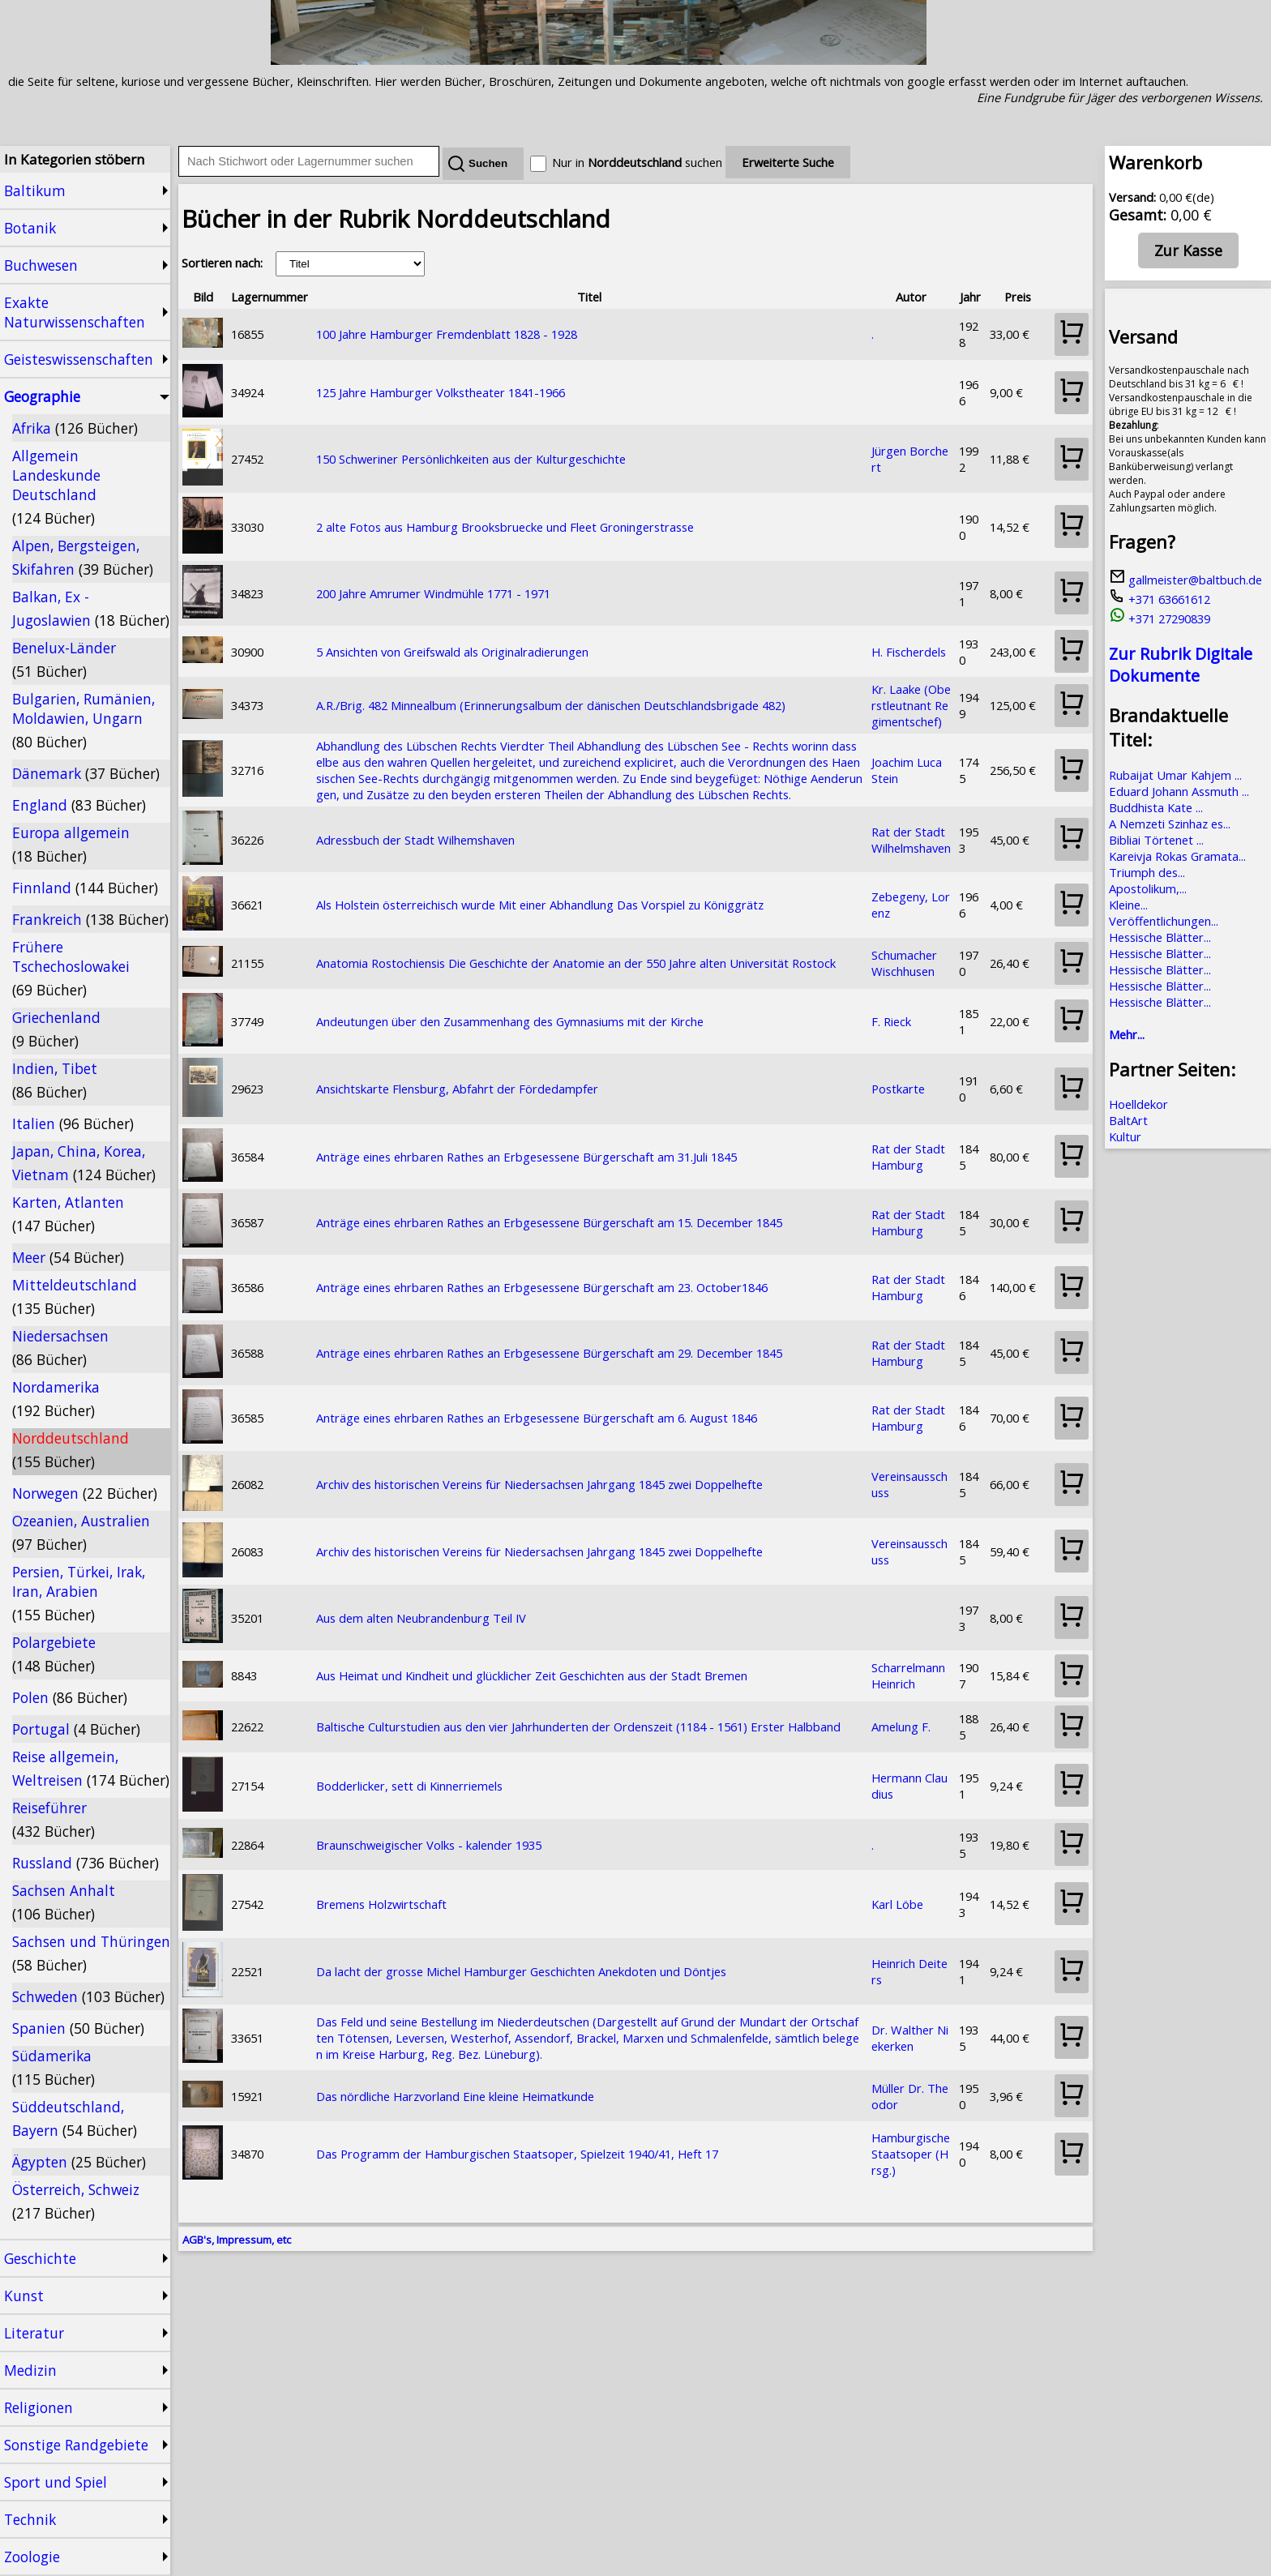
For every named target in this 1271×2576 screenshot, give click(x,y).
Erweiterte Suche (788, 162)
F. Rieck (891, 1021)
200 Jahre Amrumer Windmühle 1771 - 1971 (433, 593)
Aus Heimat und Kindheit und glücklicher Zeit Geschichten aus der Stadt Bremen (531, 1675)
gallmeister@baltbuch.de (1185, 579)
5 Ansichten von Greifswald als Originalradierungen (452, 652)
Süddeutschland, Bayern (74, 2118)
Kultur (1125, 1136)
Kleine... (1128, 904)
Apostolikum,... (1148, 888)
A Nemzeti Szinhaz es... (1169, 823)
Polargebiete (54, 1653)
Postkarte (898, 1088)
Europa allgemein (71, 844)
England (79, 805)
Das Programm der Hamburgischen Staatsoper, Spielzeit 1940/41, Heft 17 (517, 2154)
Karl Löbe (897, 1904)
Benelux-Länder (64, 659)
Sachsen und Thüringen (91, 1953)
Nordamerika (56, 1398)
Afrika (75, 428)
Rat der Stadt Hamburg (908, 1156)
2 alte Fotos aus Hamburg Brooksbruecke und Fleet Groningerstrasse (505, 527)
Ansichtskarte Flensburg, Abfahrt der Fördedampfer (457, 1088)
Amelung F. (901, 1726)
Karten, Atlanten (68, 1213)
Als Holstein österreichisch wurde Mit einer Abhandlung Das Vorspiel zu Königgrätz (540, 904)
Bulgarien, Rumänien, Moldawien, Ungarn (83, 720)
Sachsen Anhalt (63, 1902)
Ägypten (79, 2162)
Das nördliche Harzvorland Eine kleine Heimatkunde (455, 2096)
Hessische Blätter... (1160, 937)
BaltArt (1128, 1120)
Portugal (76, 1729)
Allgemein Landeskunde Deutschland (56, 487)
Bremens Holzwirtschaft (381, 1904)
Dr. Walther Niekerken (909, 2038)
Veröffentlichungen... (1163, 921)
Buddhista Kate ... (1156, 807)
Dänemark (86, 773)
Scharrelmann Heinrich (908, 1675)
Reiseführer (53, 1819)
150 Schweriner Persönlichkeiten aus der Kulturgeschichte (471, 459)
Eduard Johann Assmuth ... (1179, 791)
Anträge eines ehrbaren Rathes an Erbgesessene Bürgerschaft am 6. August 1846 (536, 1418)
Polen (69, 1697)
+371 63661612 (1159, 599)
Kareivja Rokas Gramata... (1177, 856)
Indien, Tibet (54, 1080)
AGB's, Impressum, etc (236, 2239)
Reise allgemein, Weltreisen (90, 1768)
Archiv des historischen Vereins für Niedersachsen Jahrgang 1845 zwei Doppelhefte (539, 1484)
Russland (85, 1862)
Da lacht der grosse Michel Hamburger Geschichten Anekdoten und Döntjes (521, 1971)
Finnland (85, 887)
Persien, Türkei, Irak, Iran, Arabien (78, 1593)
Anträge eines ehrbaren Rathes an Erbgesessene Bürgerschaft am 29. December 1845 (549, 1353)
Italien (73, 1123)
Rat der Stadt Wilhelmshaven (911, 840)
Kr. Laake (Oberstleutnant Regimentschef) (911, 705)
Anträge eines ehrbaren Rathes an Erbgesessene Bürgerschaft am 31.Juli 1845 (526, 1157)
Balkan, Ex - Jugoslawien (90, 608)
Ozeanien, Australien (81, 1532)
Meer (68, 1257)
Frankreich (90, 919)
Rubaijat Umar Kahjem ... (1175, 775)
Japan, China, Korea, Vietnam (84, 1162)
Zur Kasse (1188, 250)
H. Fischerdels (908, 652)
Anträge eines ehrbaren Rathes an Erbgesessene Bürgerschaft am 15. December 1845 (549, 1222)
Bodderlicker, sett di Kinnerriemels (409, 1786)
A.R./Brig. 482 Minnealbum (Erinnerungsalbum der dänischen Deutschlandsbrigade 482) (550, 705)
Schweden (88, 1996)
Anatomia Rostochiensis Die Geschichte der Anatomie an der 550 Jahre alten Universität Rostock (576, 963)
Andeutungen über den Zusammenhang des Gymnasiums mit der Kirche (510, 1021)
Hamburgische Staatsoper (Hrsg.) (910, 2153)
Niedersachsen (60, 1347)
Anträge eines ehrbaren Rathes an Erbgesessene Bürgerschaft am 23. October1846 (542, 1287)
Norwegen (84, 1493)
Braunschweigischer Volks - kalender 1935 (428, 1845)
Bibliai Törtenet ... (1156, 840)
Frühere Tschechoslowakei (71, 968)
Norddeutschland (70, 1449)
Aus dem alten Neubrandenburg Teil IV (421, 1618)
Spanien (78, 2028)
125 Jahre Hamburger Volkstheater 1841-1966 (440, 392)
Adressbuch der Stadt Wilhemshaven (415, 840)
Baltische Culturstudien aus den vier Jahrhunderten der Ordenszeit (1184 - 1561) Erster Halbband (578, 1726)
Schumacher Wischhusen (904, 963)
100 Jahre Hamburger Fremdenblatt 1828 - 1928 (446, 334)
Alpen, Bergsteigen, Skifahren (82, 557)
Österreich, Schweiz (75, 2201)
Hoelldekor (1138, 1104)
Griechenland (56, 1029)
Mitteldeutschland (74, 1296)
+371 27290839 (1159, 618)
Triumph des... (1147, 872)
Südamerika (53, 2067)
